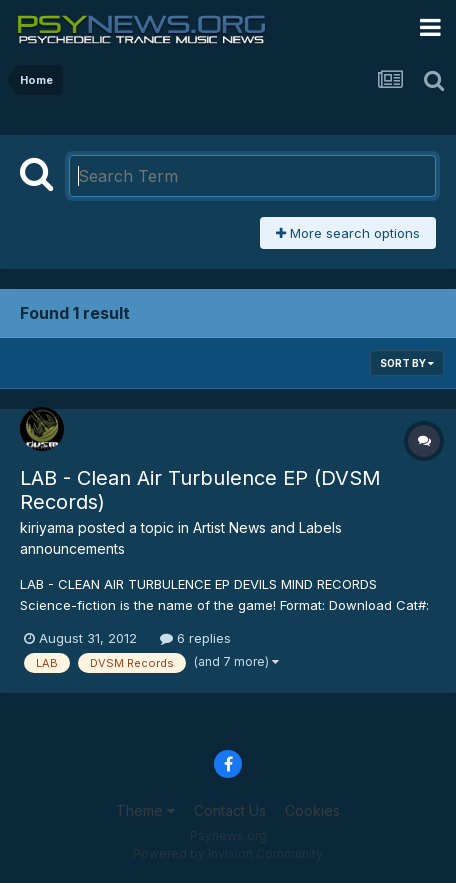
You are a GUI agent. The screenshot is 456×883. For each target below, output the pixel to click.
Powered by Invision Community (228, 853)
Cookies (312, 810)
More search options (348, 233)
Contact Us (230, 810)
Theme (145, 810)
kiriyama (47, 527)
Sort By (407, 363)
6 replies (195, 638)
